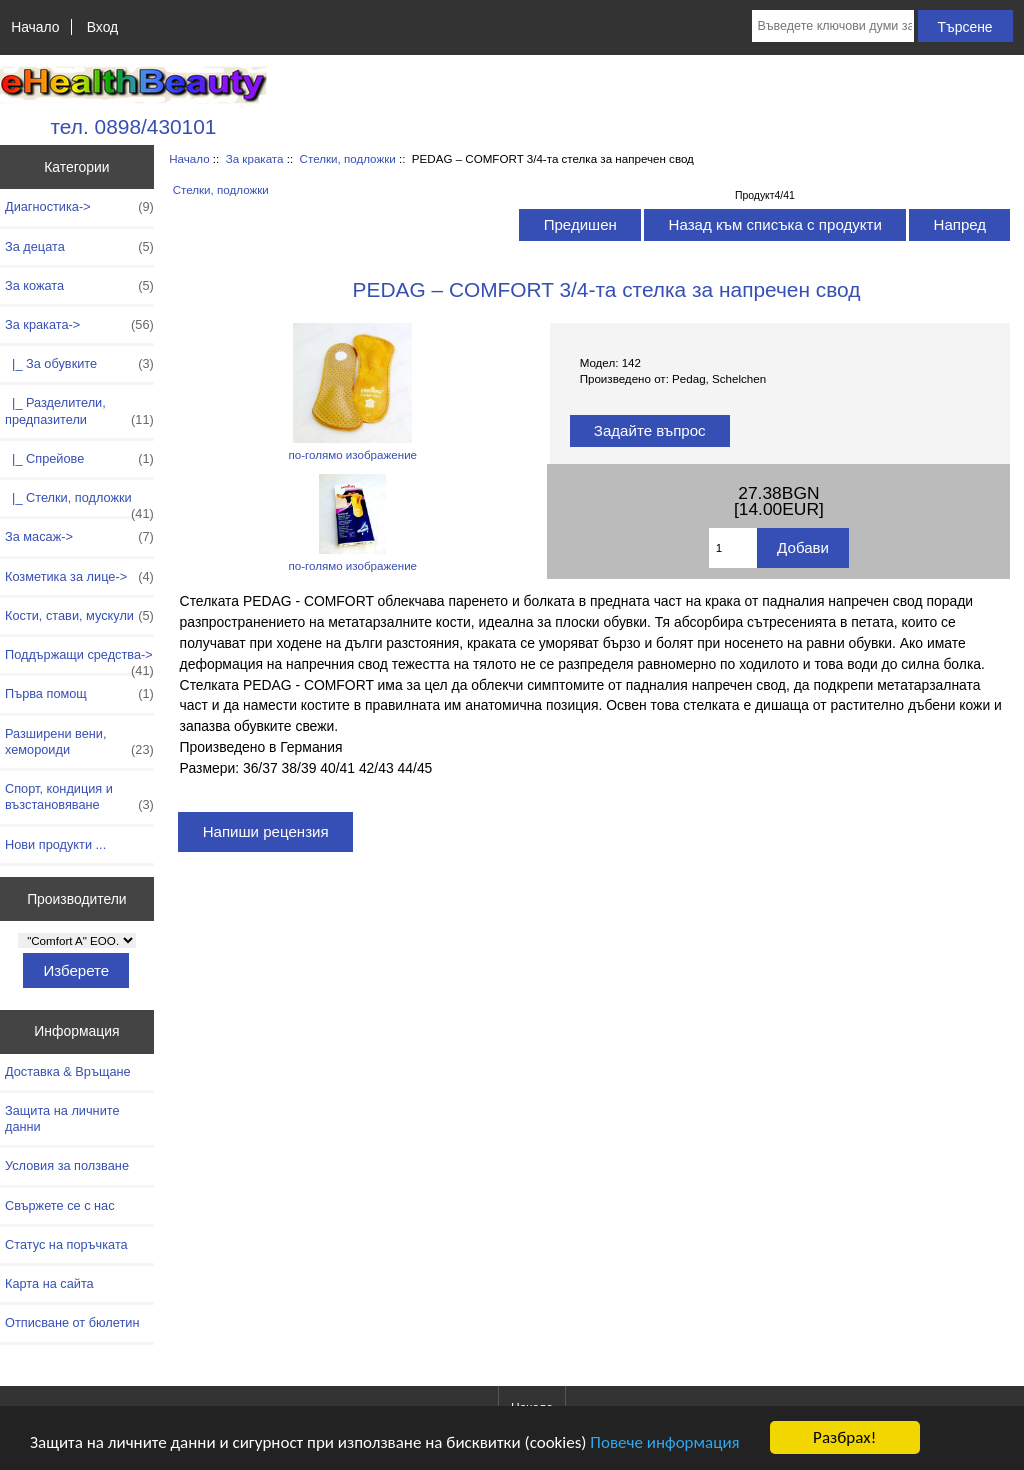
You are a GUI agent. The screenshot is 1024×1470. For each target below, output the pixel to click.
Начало (35, 27)
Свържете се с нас (60, 1205)
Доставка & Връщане (68, 1071)
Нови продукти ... (55, 844)
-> (79, 325)
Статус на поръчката (66, 1244)
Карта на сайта (49, 1283)
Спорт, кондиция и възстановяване (79, 797)
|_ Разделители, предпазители (79, 411)
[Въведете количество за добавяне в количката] (733, 548)
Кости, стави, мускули (79, 616)
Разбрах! (844, 1437)
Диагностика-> (79, 207)
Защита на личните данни (62, 1118)
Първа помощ (79, 694)
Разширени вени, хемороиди (79, 742)
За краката (255, 158)
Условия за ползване (67, 1165)
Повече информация (664, 1442)
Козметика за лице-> (79, 577)
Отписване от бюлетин (72, 1322)
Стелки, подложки (348, 158)
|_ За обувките (79, 364)
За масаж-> (79, 537)
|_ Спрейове (79, 459)
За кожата (79, 286)
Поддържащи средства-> (79, 660)
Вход (102, 27)
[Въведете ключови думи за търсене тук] (832, 26)
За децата (79, 247)
